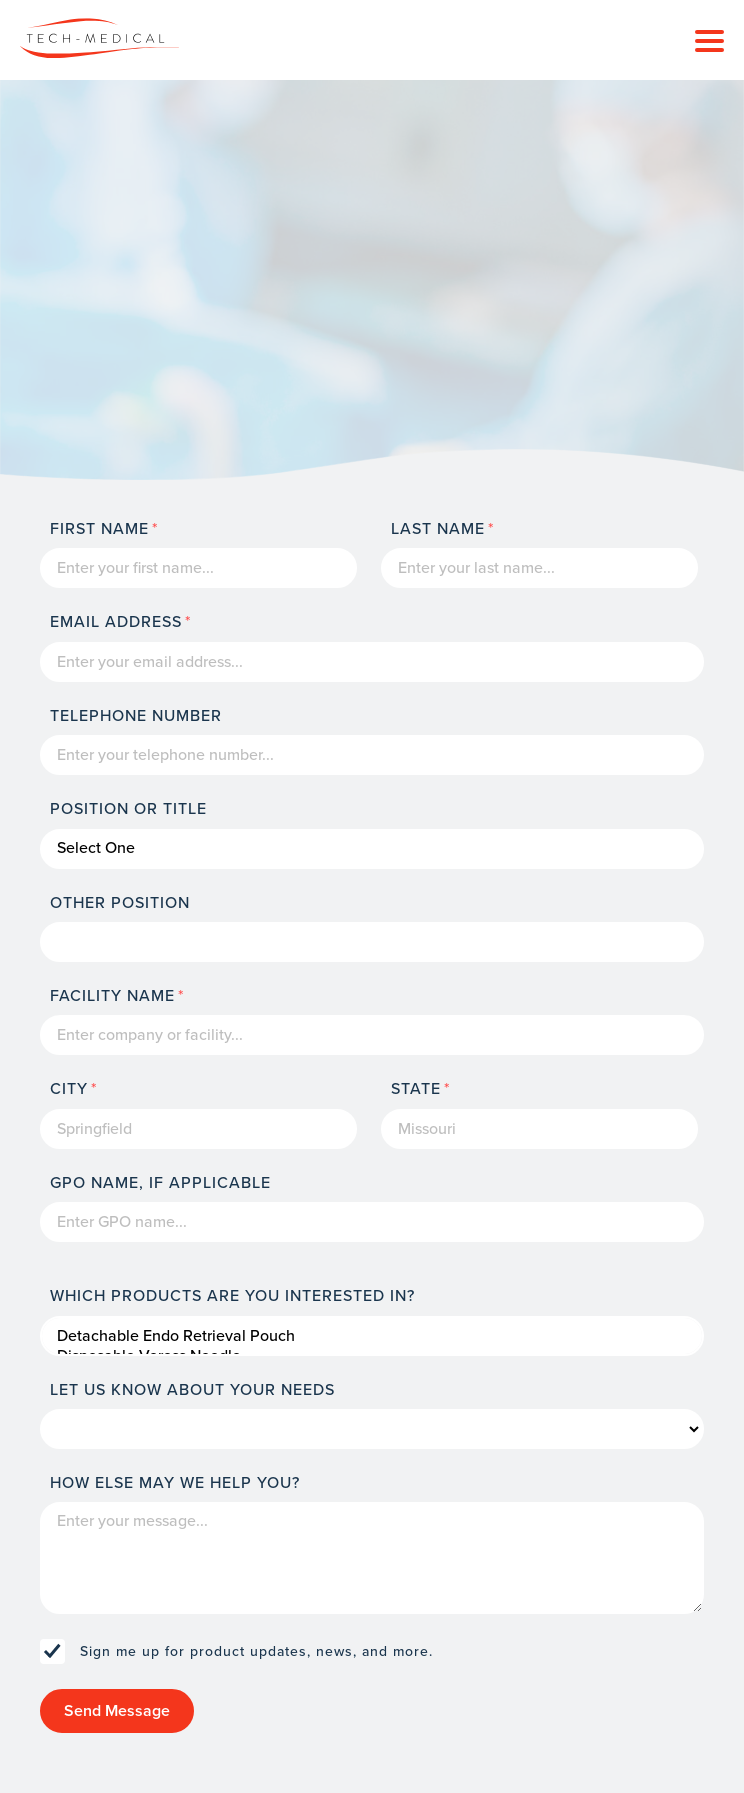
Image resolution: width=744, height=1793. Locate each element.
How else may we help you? (175, 1483)
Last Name (438, 529)
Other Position (120, 903)
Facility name (112, 996)
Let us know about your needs (192, 1390)
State (416, 1089)
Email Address (116, 622)
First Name (99, 529)
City (69, 1089)
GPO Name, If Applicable (160, 1183)
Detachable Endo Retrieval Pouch (372, 1336)
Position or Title (128, 809)
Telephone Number (136, 716)
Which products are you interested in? (232, 1296)
